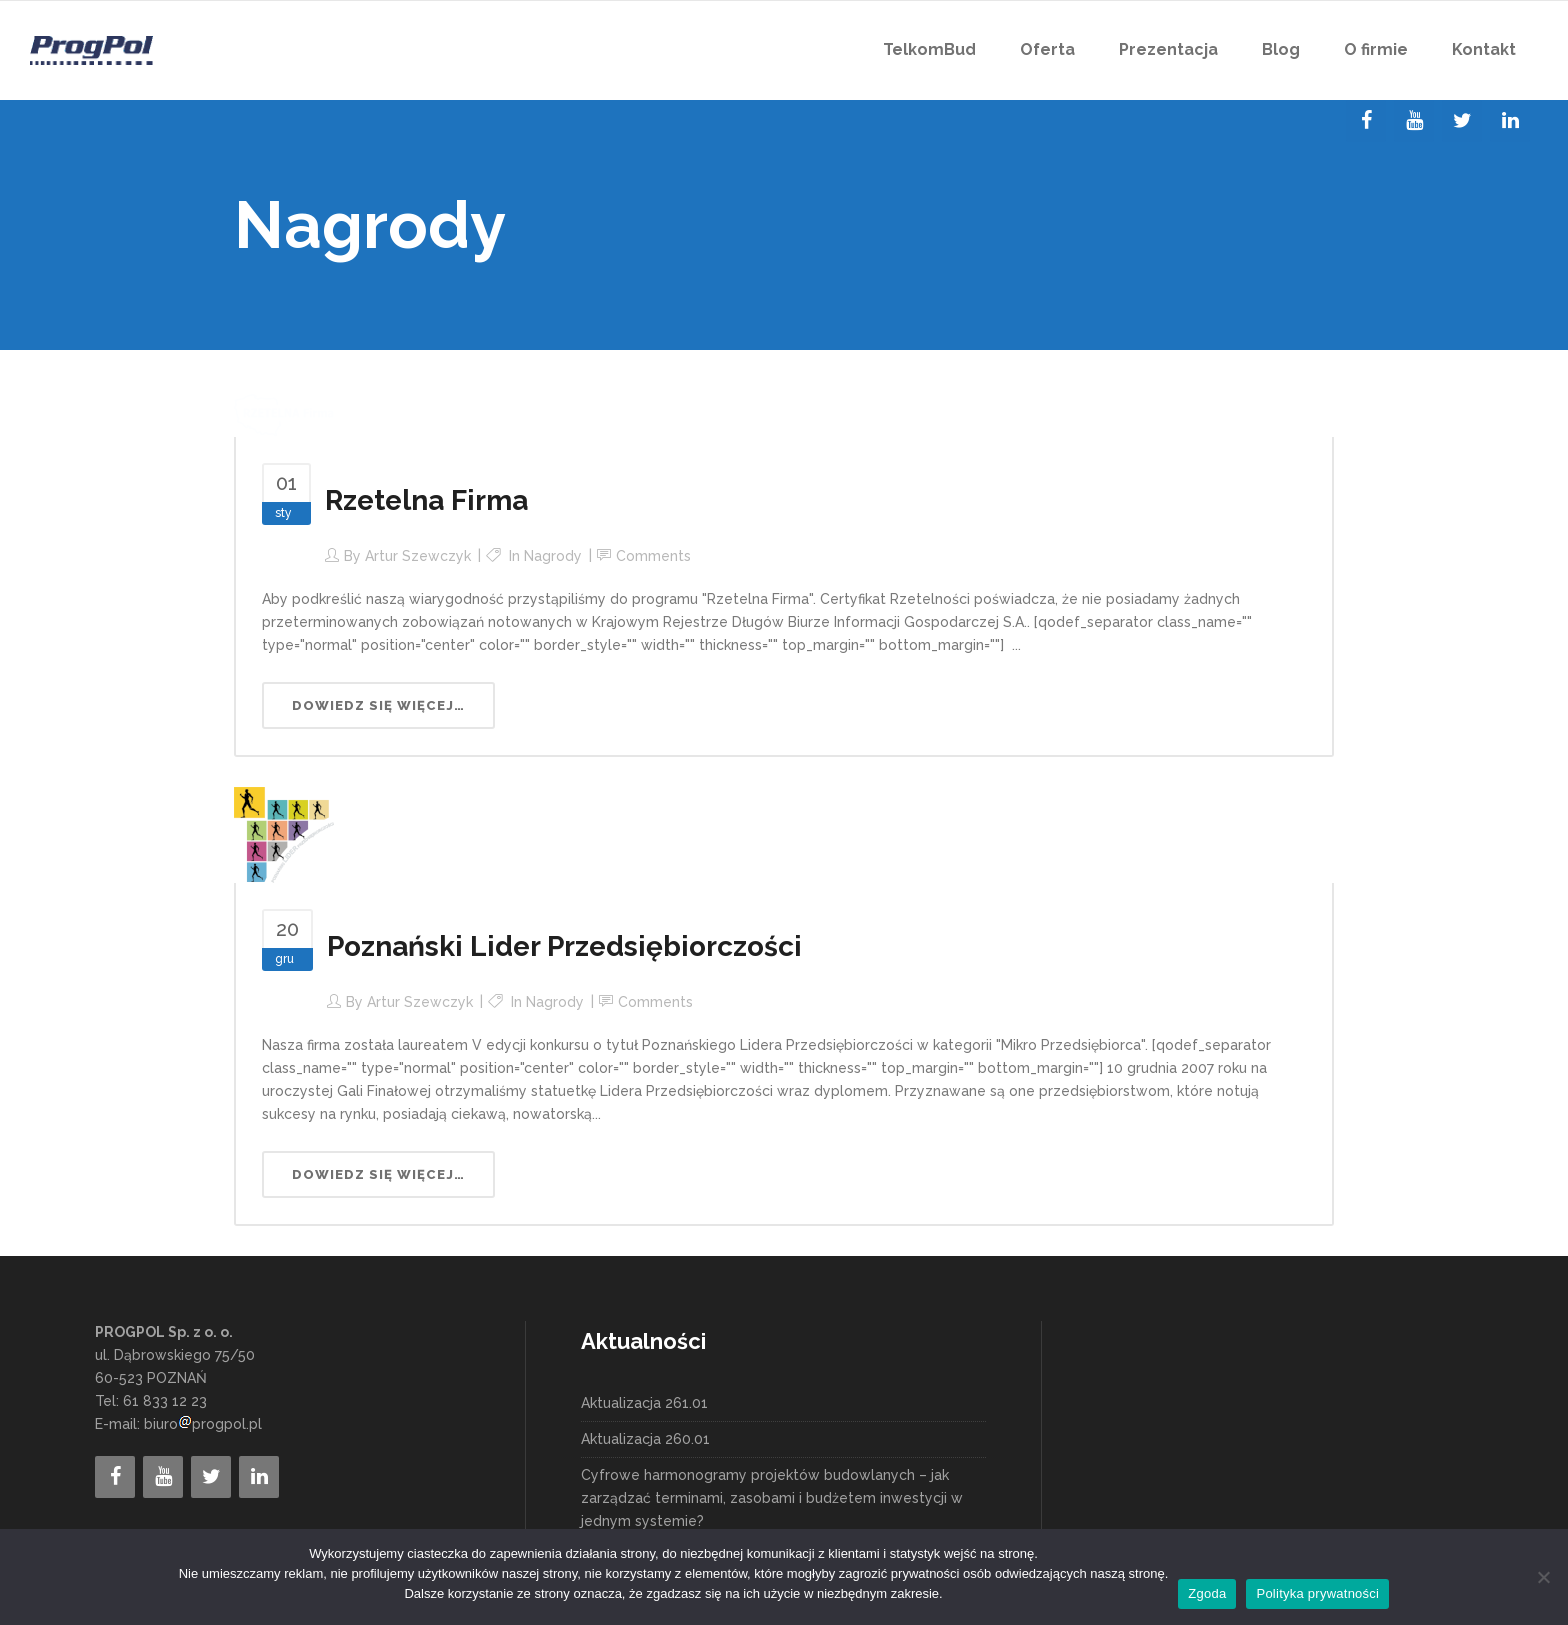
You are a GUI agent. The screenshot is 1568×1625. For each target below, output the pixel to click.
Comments (653, 556)
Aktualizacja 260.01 (645, 1439)
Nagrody (553, 556)
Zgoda (1207, 1593)
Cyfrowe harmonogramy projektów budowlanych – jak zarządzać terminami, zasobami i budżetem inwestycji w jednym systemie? (772, 1498)
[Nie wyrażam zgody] (1543, 1577)
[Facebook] (1366, 121)
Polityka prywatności (1317, 1593)
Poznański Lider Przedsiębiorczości (564, 946)
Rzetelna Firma (426, 500)
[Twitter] (1462, 121)
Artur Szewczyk (418, 556)
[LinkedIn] (1510, 121)
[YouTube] (1414, 121)
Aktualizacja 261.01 (644, 1403)
